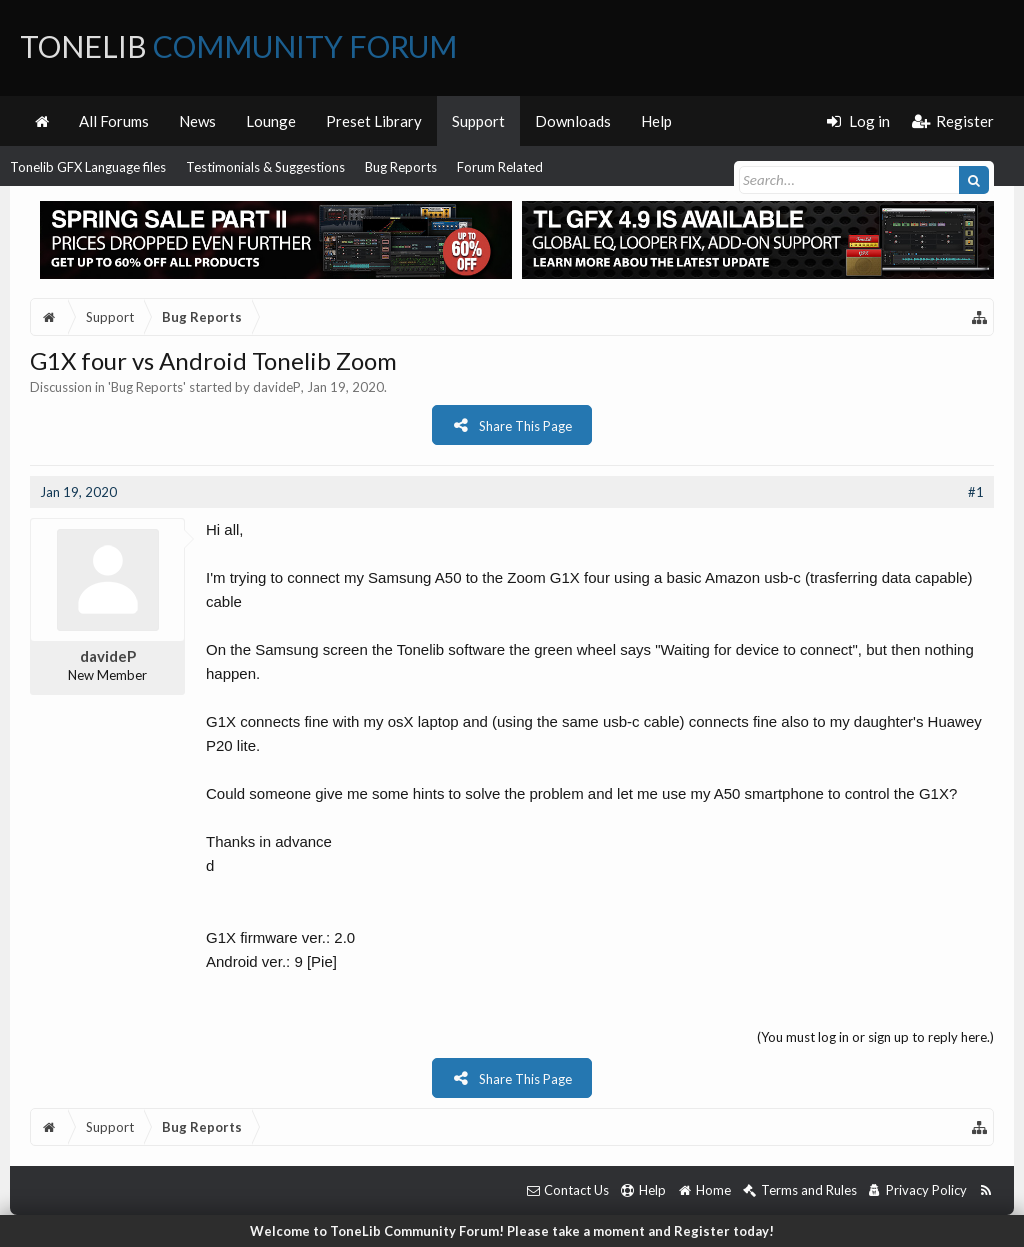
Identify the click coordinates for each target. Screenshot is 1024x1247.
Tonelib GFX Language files (88, 167)
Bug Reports (401, 167)
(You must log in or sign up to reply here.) (875, 1037)
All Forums (114, 121)
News (197, 121)
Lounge (271, 121)
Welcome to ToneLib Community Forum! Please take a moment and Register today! (512, 1231)
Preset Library (374, 121)
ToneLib (238, 46)
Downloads (573, 121)
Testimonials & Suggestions (265, 167)
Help (656, 121)
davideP (277, 387)
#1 (976, 492)
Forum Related (500, 167)
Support (478, 121)
